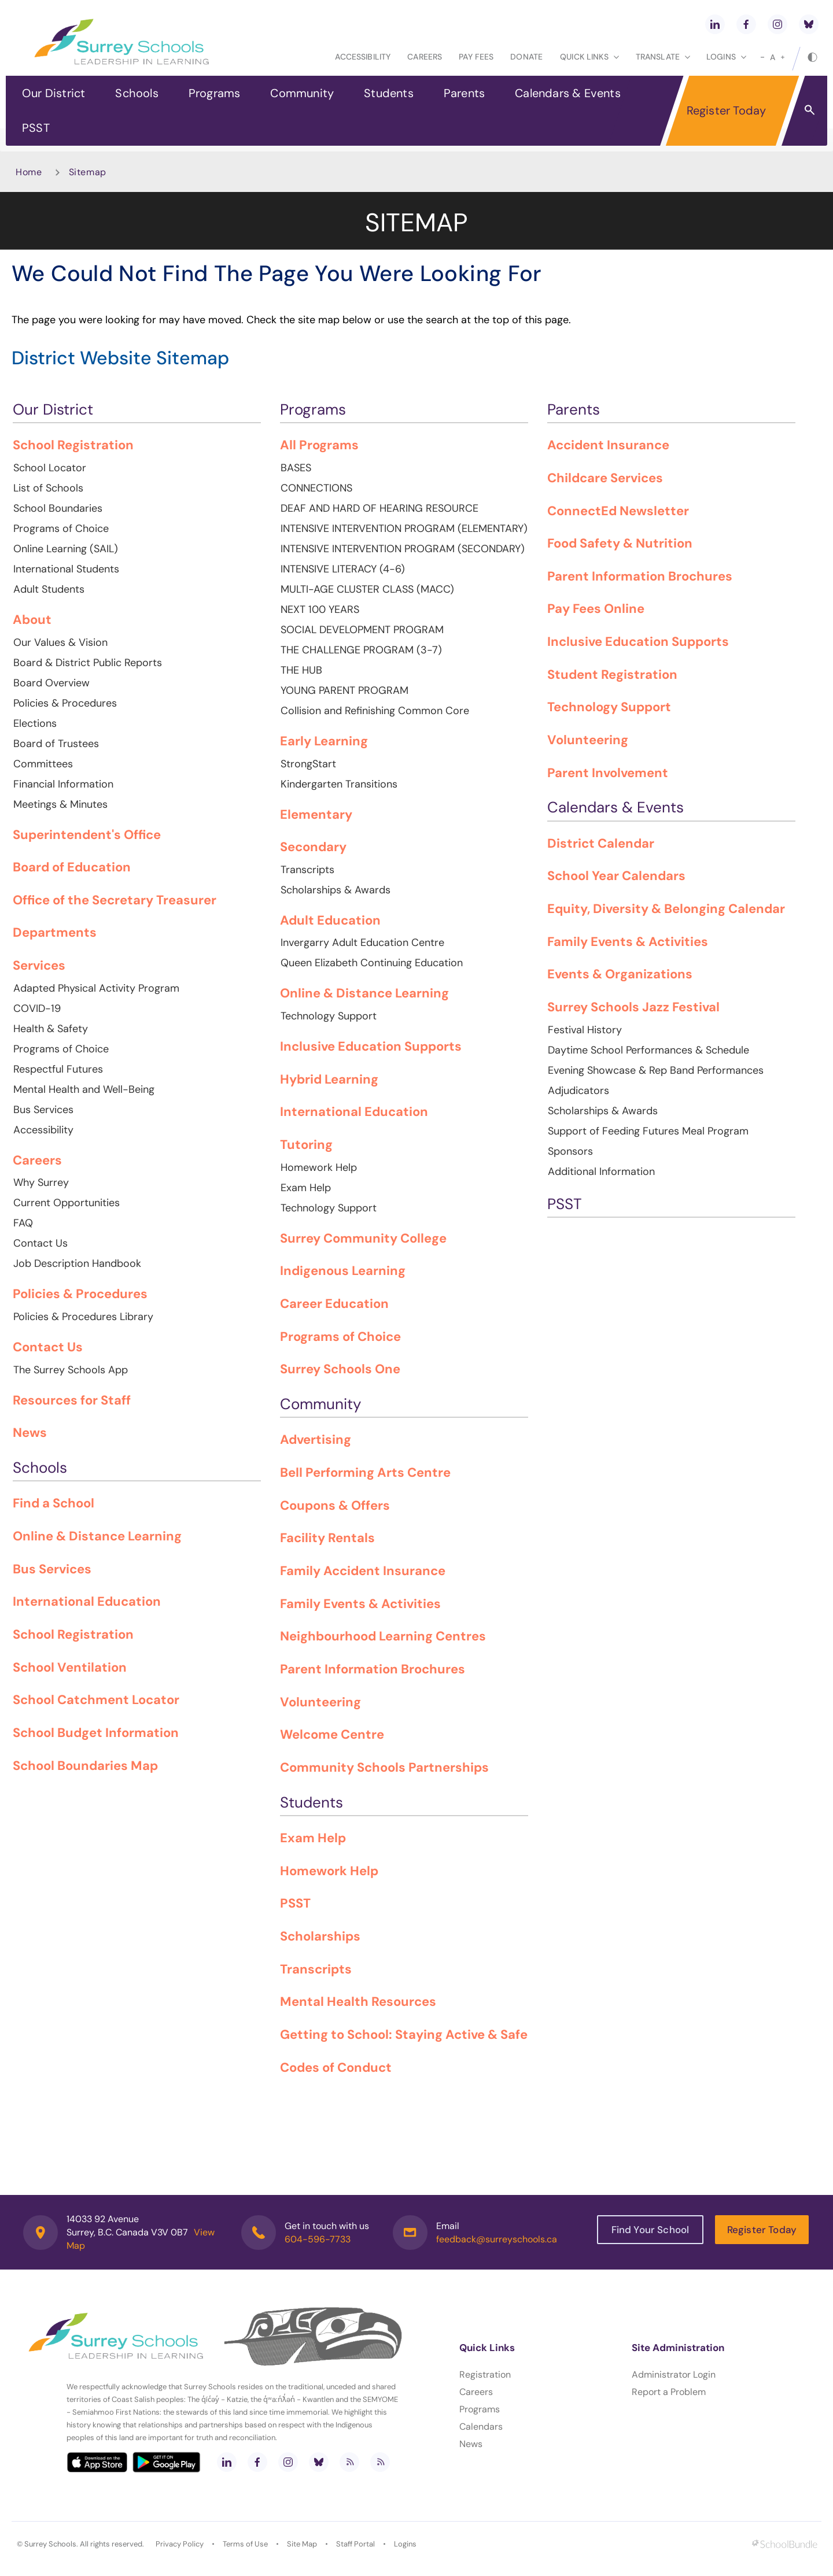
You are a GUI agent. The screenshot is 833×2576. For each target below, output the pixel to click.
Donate (526, 56)
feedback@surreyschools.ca (496, 2239)
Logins (405, 2544)
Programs (215, 93)
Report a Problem (669, 2392)
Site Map (302, 2544)
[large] (782, 57)
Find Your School (650, 2229)
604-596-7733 (318, 2239)
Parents (464, 93)
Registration (485, 2374)
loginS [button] (726, 56)
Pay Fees (476, 56)
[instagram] (777, 24)
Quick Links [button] (589, 56)
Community (302, 93)
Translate (663, 56)
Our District (53, 93)
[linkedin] (715, 24)
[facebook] (746, 24)
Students (389, 93)
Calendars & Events (568, 93)
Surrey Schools (50, 2544)
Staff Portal (355, 2544)
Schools (136, 93)
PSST (36, 127)
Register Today (726, 110)
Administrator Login (674, 2374)
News (470, 2444)
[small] (762, 57)
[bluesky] (809, 24)
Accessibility (362, 56)
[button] (809, 109)
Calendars (481, 2426)
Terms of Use (245, 2544)
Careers (424, 56)
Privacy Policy (180, 2544)
